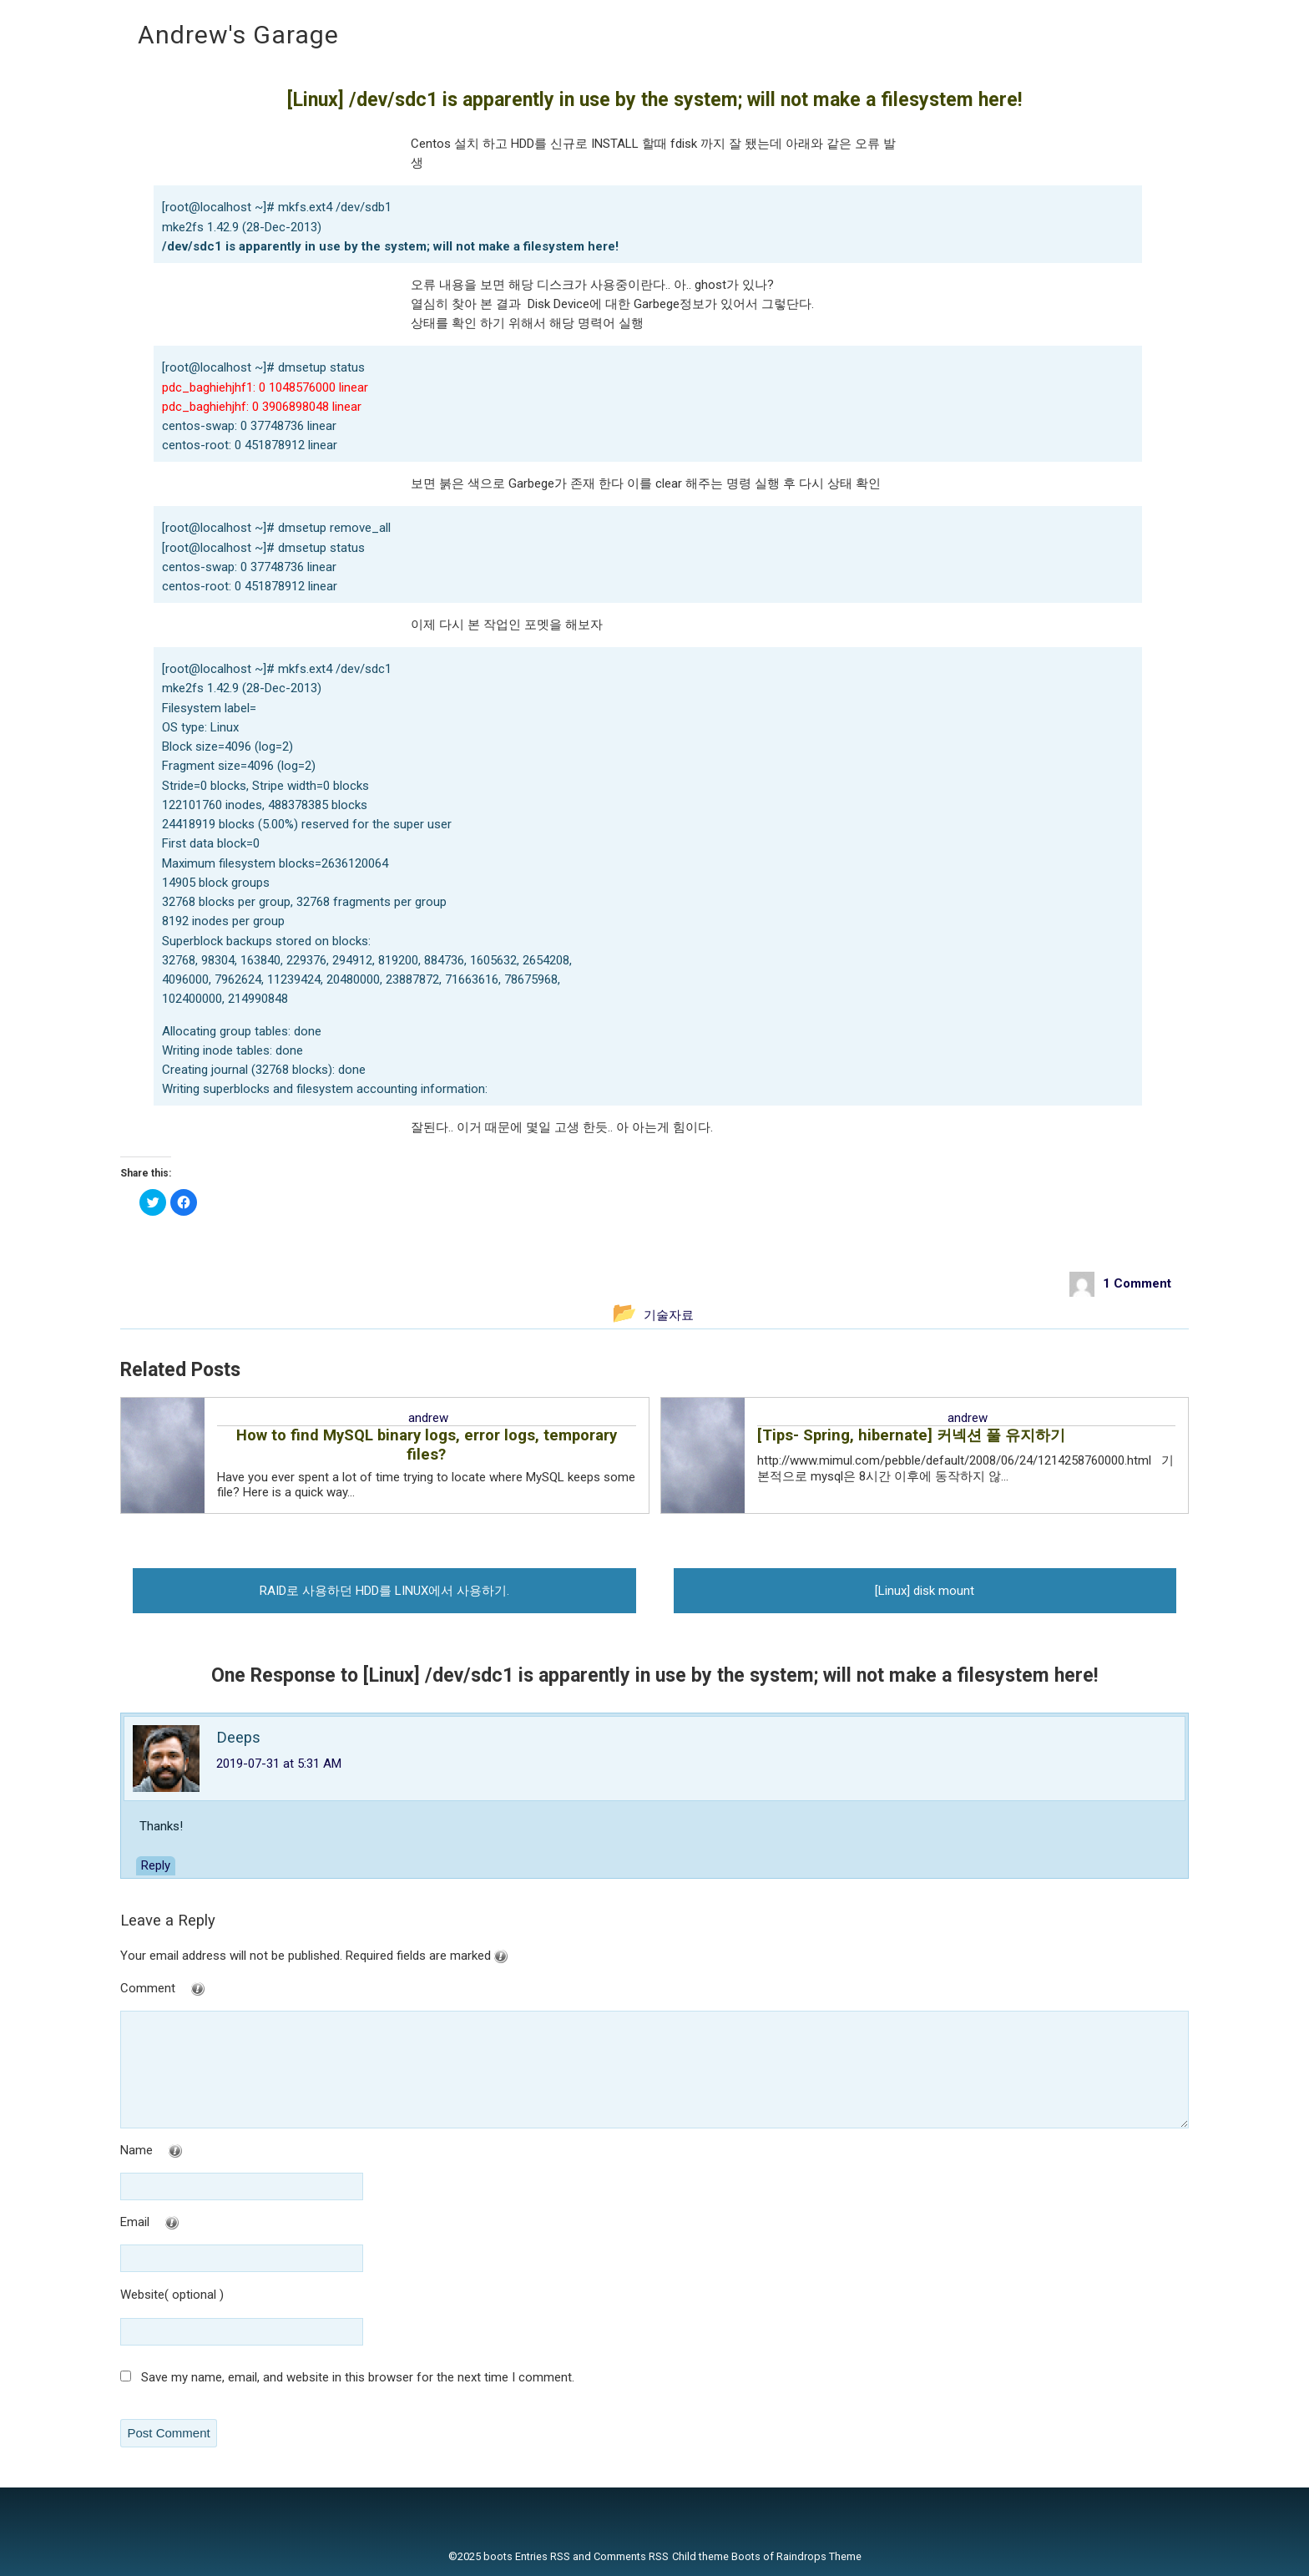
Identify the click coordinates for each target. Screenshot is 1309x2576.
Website (142, 2294)
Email (183, 2223)
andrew (428, 1417)
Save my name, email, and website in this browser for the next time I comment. (357, 2377)
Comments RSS (631, 2556)
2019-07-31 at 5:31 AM (278, 1763)
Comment (196, 1989)
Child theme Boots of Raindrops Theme (767, 2556)
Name (185, 2151)
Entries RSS (542, 2556)
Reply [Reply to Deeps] (155, 1865)
